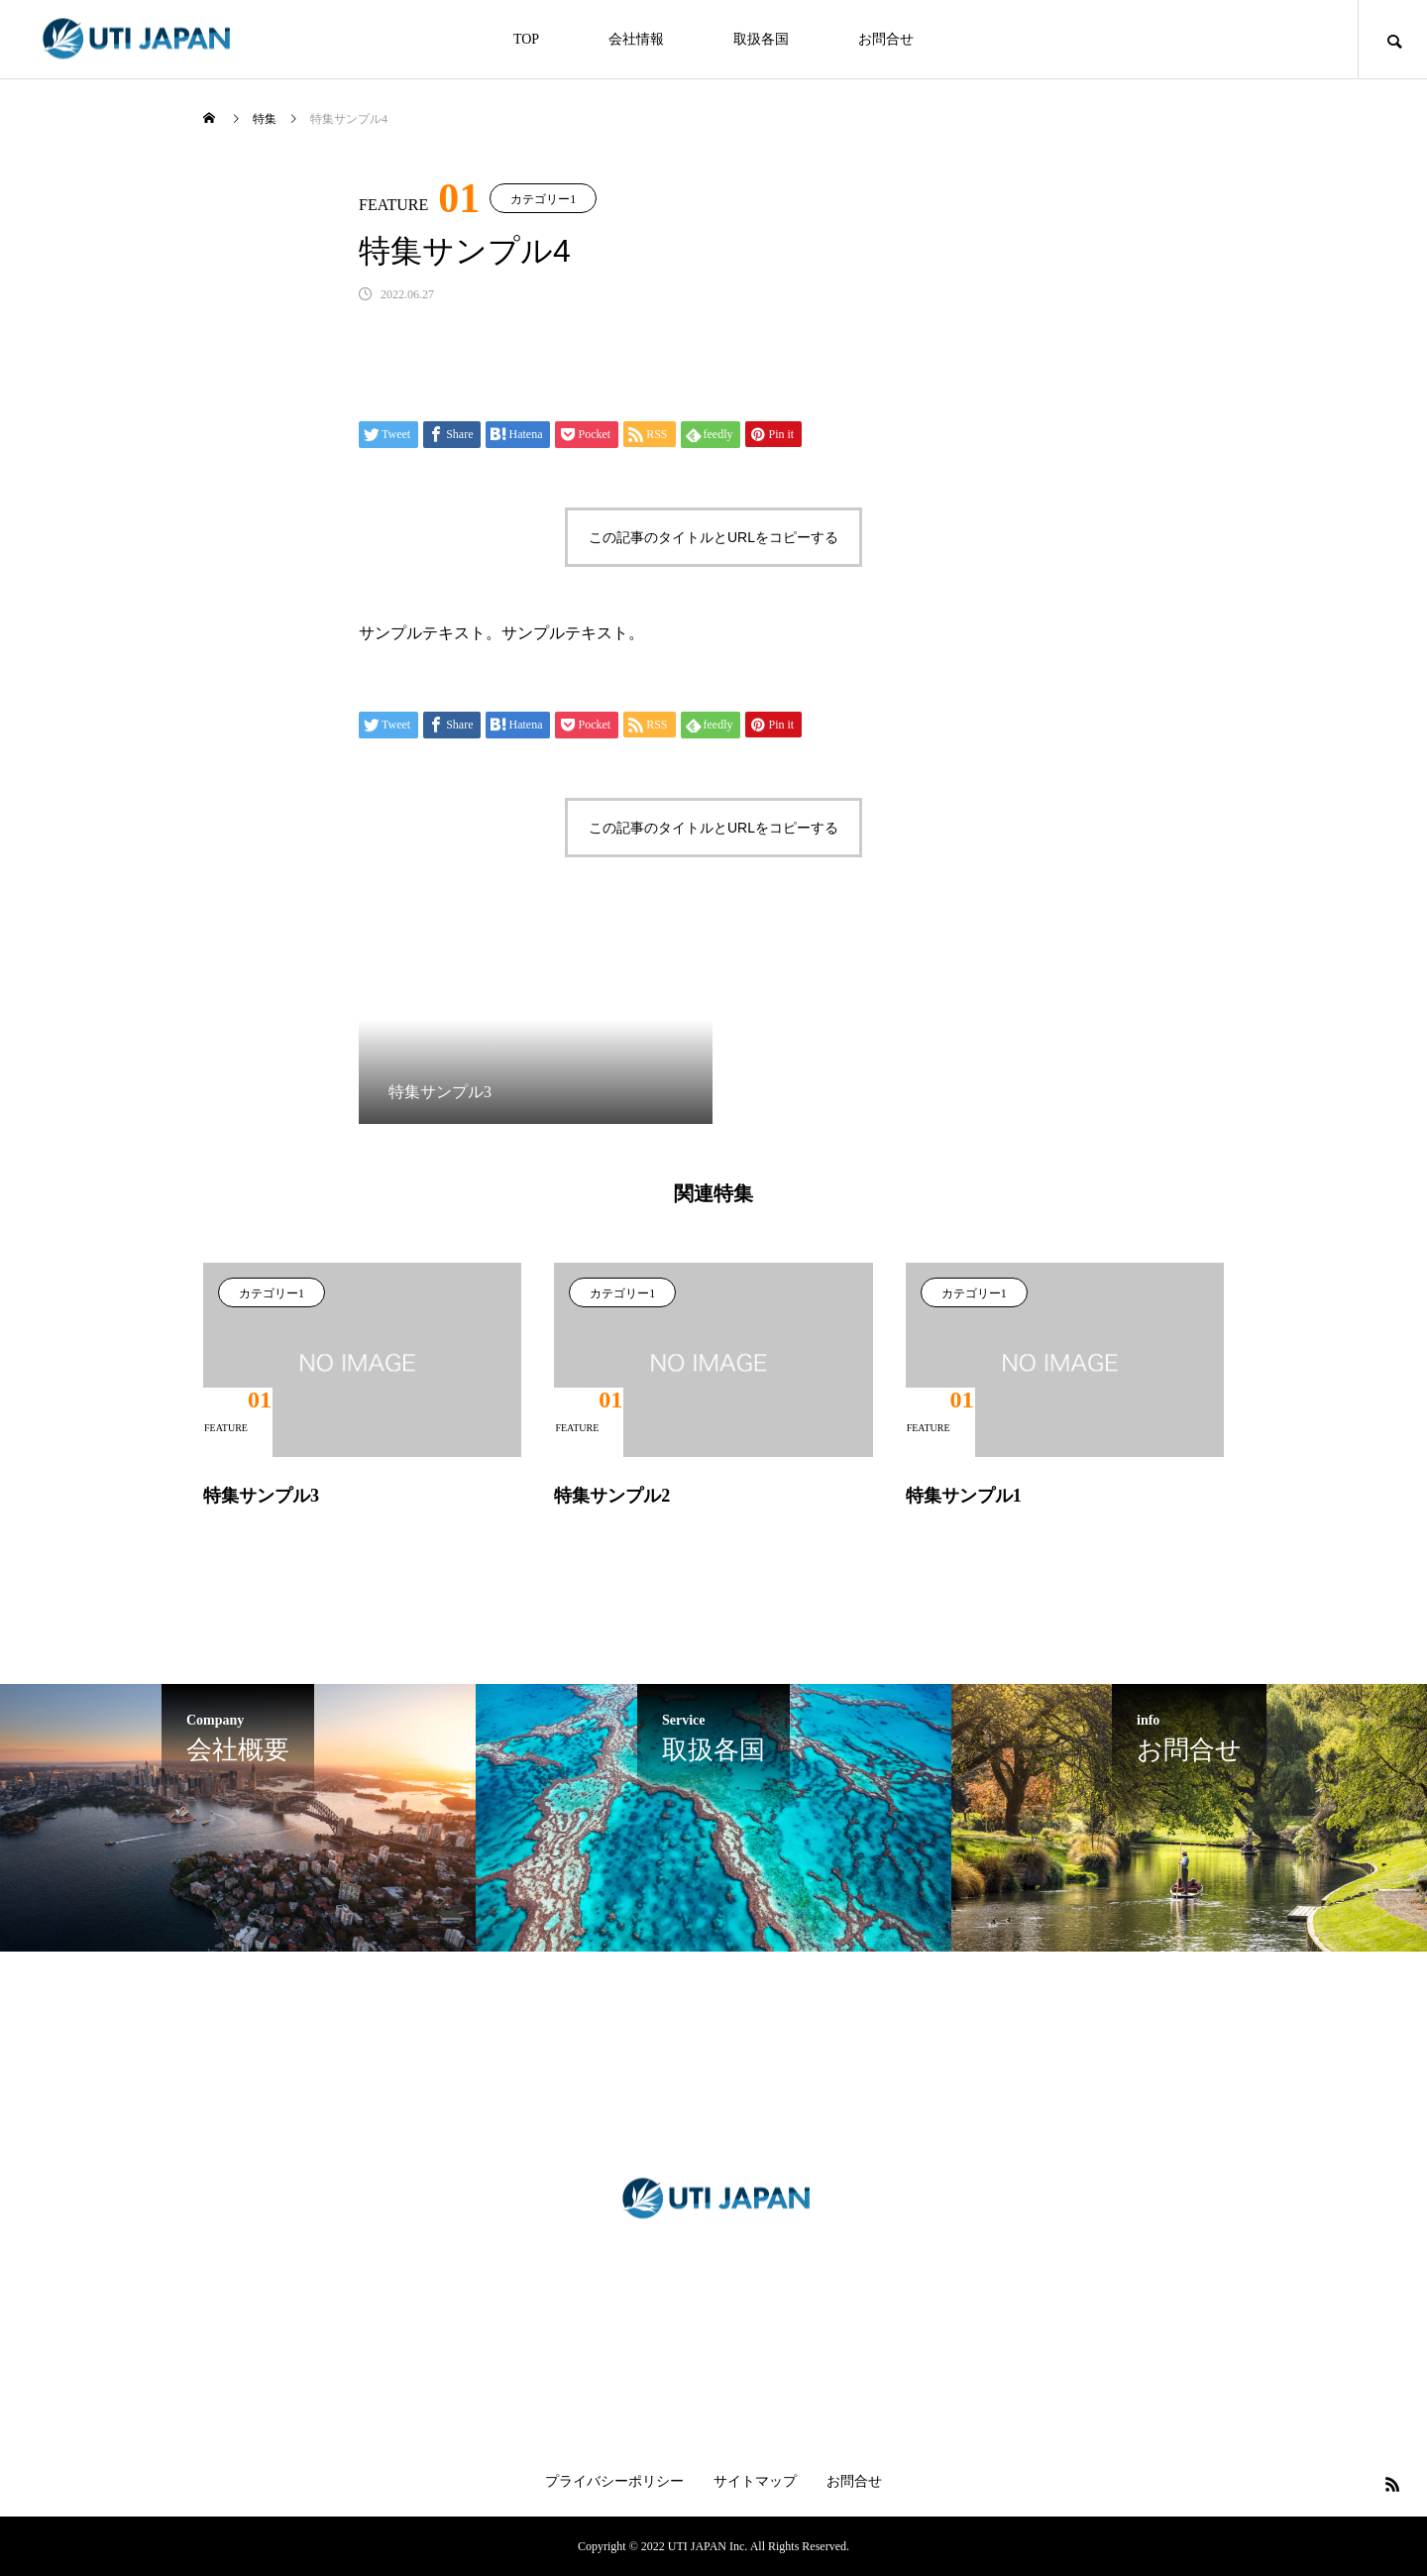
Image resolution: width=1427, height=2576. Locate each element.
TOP (526, 39)
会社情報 (636, 39)
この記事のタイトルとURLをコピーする (713, 537)
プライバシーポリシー (614, 2481)
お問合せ (886, 39)
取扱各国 (761, 39)
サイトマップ (755, 2481)
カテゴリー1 (543, 199)
